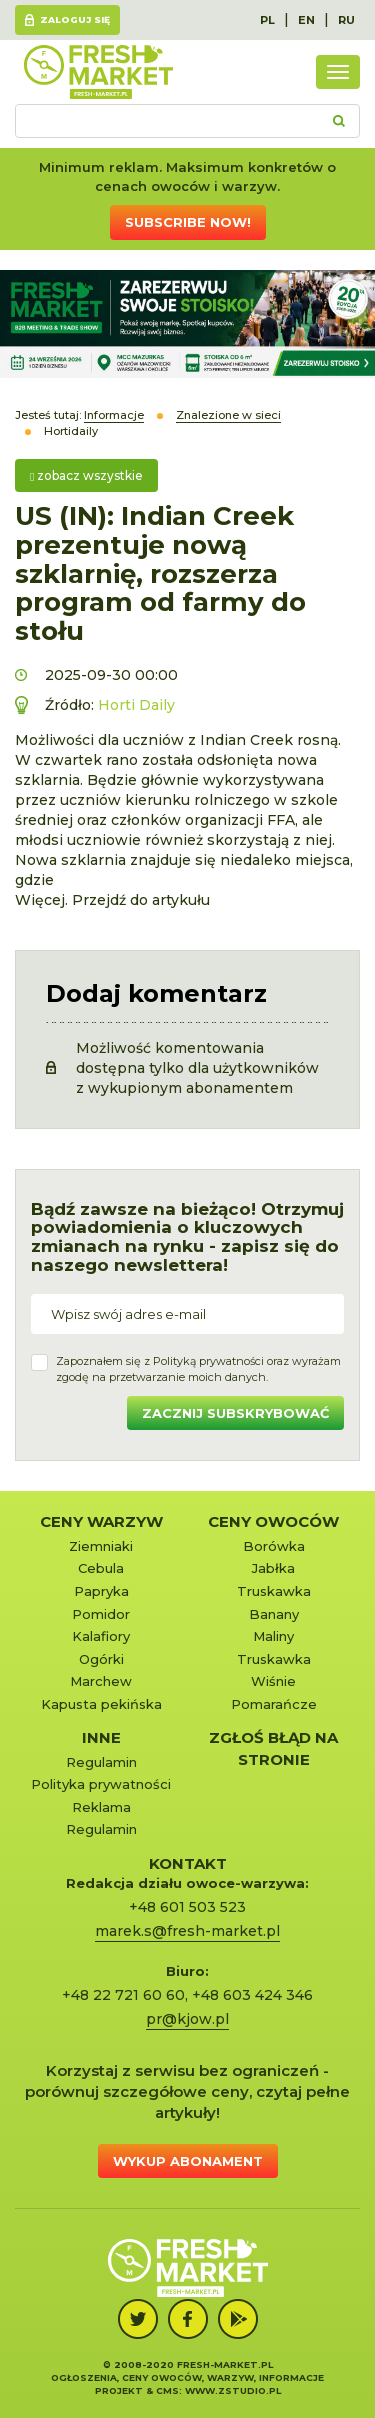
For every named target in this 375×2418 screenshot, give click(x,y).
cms (167, 2390)
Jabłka (273, 1568)
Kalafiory (101, 1636)
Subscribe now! (188, 222)
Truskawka (274, 1591)
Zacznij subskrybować (235, 1413)
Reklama (101, 1807)
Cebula (101, 1568)
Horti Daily (136, 705)
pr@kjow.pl (187, 2019)
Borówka (274, 1546)
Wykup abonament (188, 2161)
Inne (101, 1737)
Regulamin (101, 1762)
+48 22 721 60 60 (123, 1995)
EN (306, 20)
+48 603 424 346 (252, 1995)
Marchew (101, 1681)
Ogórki (101, 1659)
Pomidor (101, 1614)
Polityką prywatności (208, 1361)
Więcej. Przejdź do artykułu (112, 900)
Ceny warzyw (101, 1521)
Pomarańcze (274, 1704)
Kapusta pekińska (101, 1704)
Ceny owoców (273, 1521)
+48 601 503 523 (187, 1907)
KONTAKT (188, 1863)
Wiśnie (273, 1681)
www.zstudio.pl (233, 2390)
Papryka (101, 1591)
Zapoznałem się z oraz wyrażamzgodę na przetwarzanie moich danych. (198, 1369)
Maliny (273, 1636)
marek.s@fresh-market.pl (187, 1931)
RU (346, 20)
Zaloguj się (75, 19)
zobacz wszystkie (86, 475)
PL (267, 20)
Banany (274, 1614)
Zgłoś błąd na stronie (273, 1748)
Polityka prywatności (101, 1784)
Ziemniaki (101, 1546)
